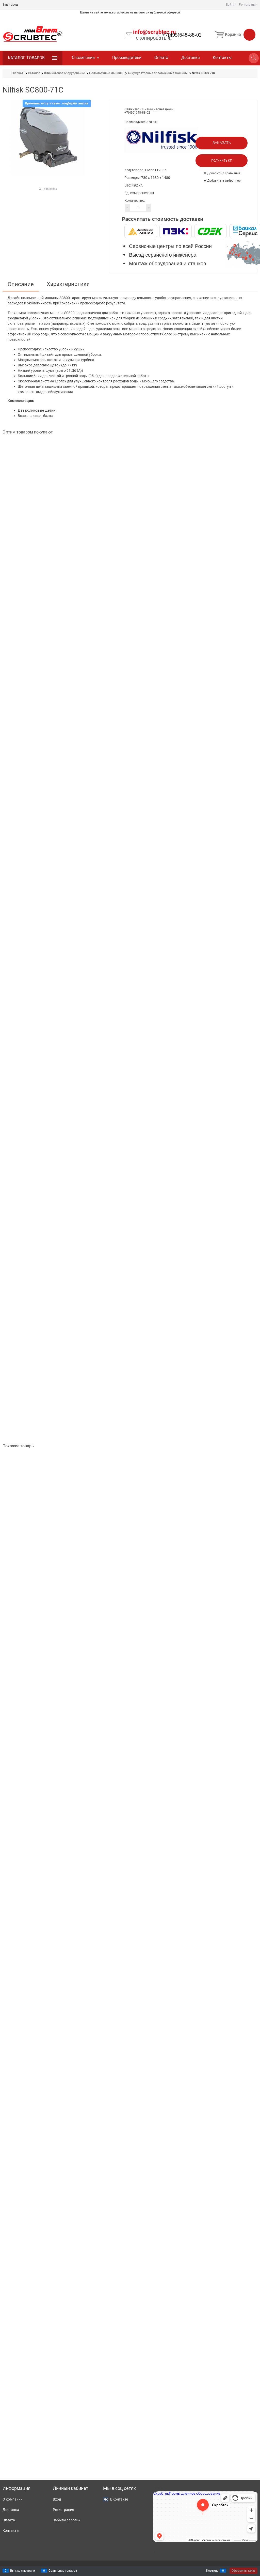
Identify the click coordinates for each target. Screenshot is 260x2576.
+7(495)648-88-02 (182, 35)
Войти (230, 4)
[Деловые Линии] (140, 231)
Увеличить (50, 188)
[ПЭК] (175, 231)
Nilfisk (153, 122)
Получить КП (221, 160)
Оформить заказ (243, 2570)
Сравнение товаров (62, 2571)
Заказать (222, 143)
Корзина (234, 34)
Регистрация (248, 4)
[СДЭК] (210, 231)
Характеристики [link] (68, 284)
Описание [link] (21, 284)
